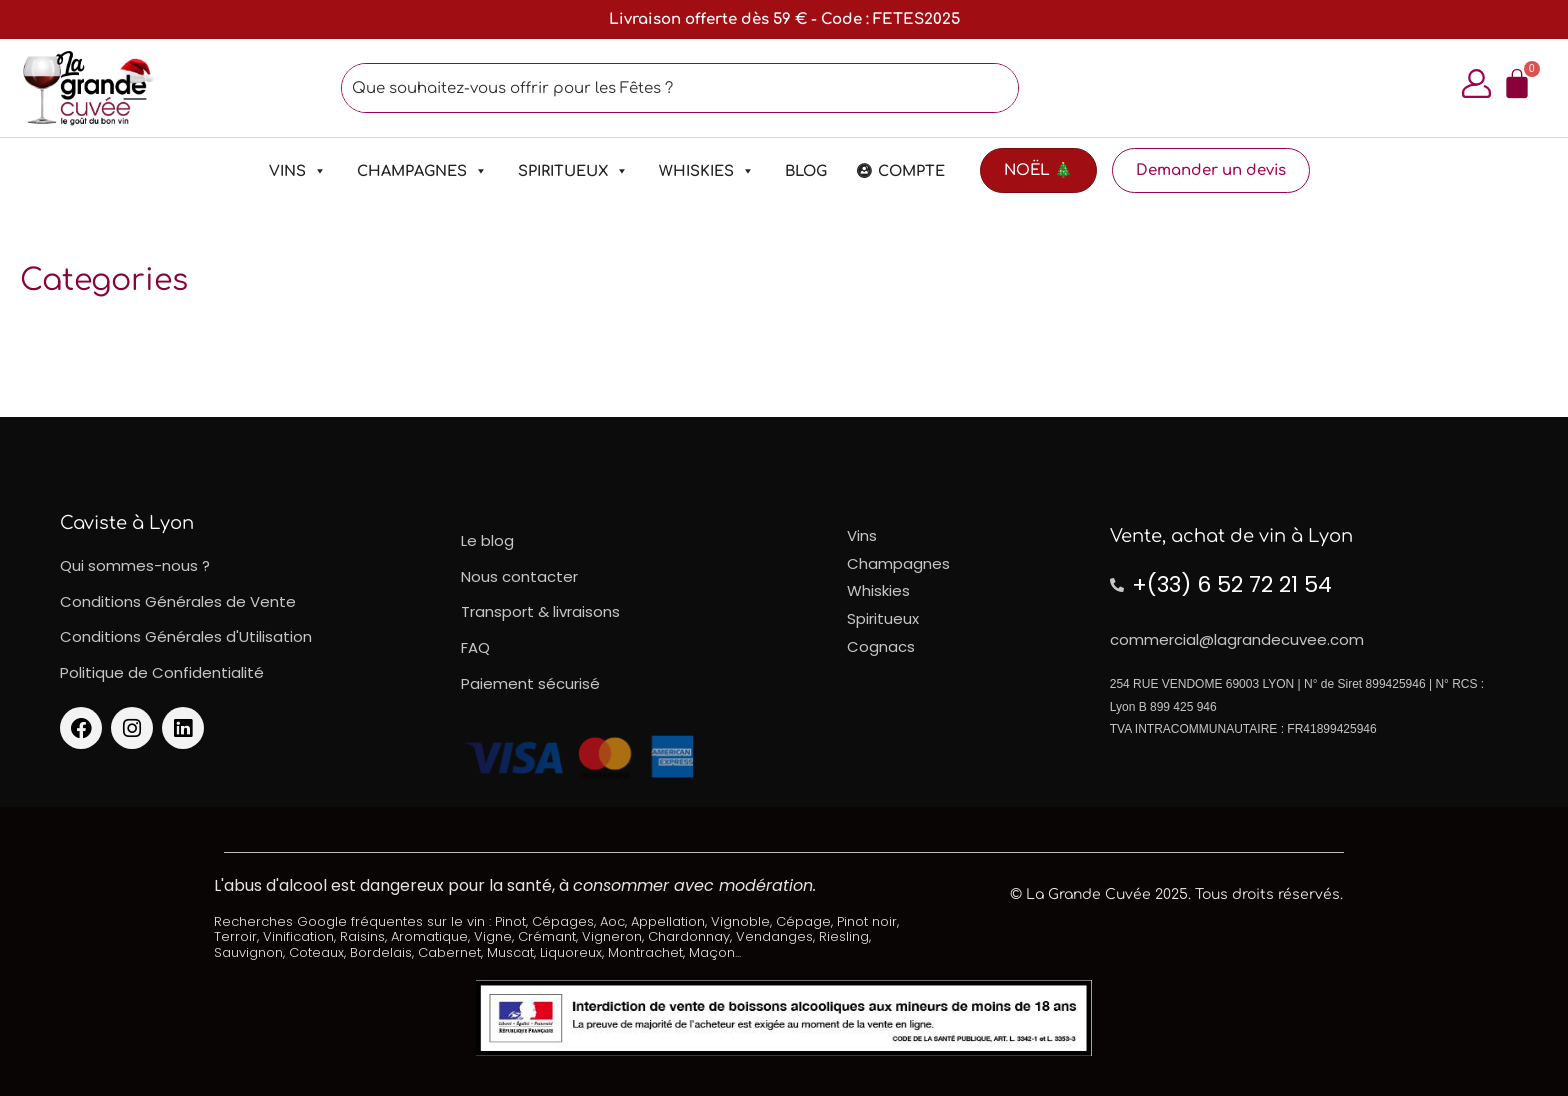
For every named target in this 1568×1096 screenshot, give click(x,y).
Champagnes (422, 171)
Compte (911, 171)
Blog (806, 171)
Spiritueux (573, 171)
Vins (298, 171)
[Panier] (1517, 84)
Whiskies (707, 171)
